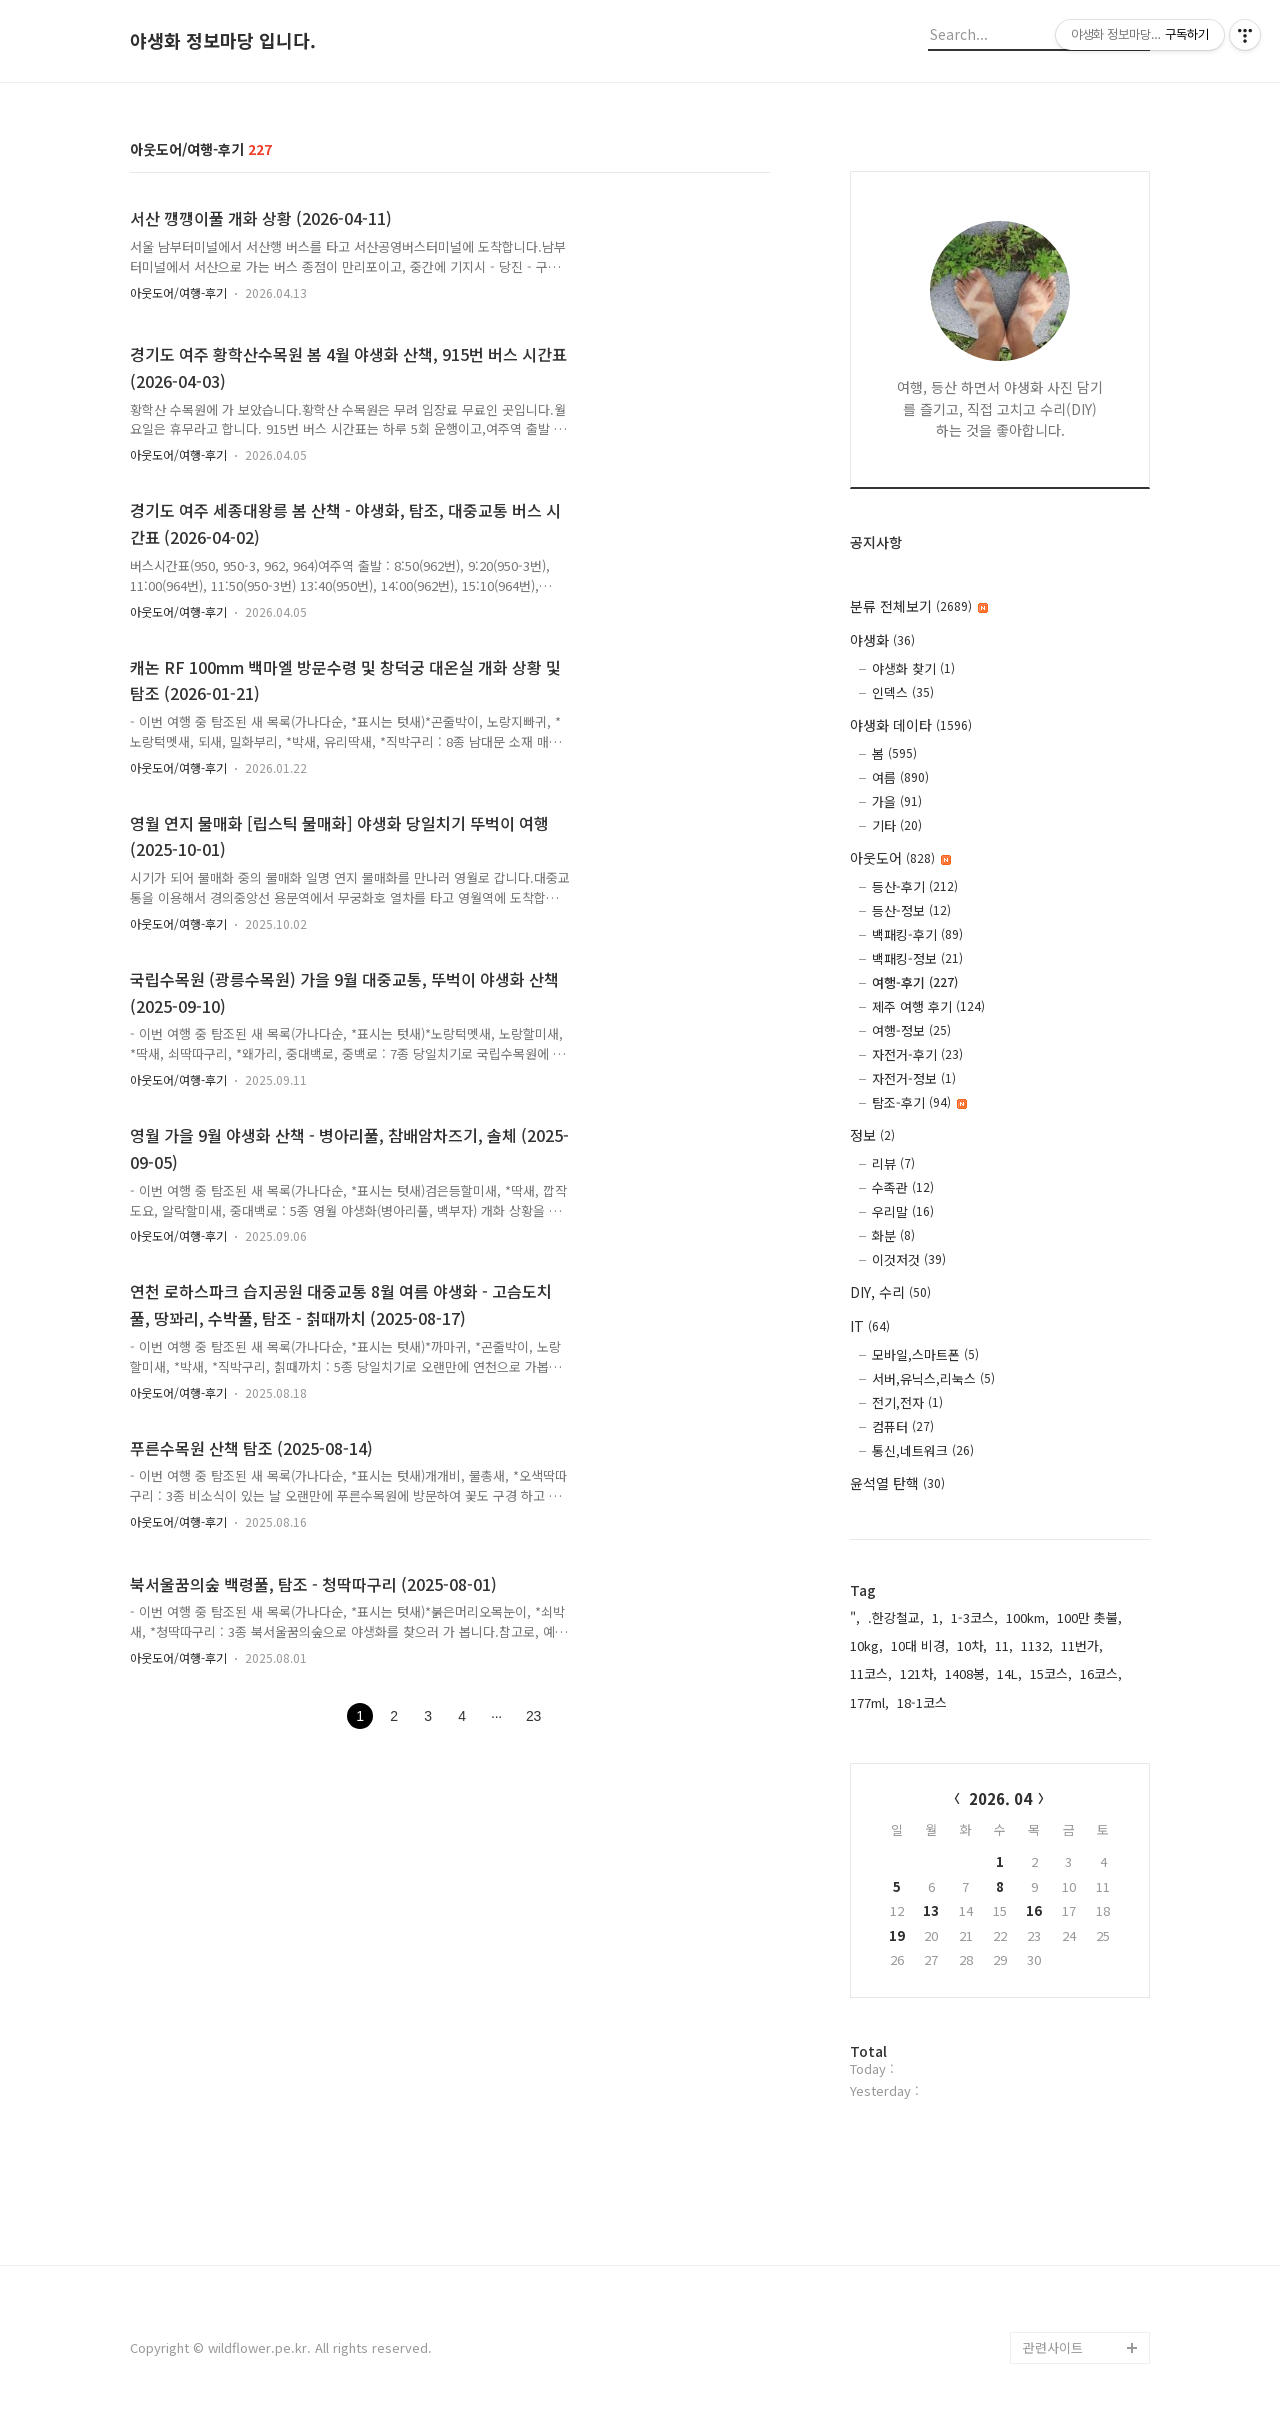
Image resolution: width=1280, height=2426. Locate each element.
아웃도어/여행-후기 (178, 292)
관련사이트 (1053, 2347)
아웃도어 (900, 858)
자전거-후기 (917, 1054)
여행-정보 (911, 1030)
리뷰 (893, 1163)
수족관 (903, 1187)
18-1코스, (924, 1702)
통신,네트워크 (923, 1450)
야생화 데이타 (911, 725)
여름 (900, 777)
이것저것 (909, 1259)
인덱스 (903, 692)
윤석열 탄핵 (897, 1483)
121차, (918, 1673)
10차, (972, 1645)
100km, (1027, 1617)
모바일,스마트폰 (925, 1354)
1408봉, (967, 1673)
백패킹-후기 (917, 934)
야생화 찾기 (913, 668)
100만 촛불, (1089, 1617)
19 (897, 1935)
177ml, (869, 1702)
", (855, 1617)
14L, (1009, 1673)
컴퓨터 (903, 1426)
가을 (897, 801)
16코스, (1101, 1673)
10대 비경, (920, 1645)
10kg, (866, 1645)
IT (870, 1326)
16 (1034, 1910)
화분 (893, 1235)
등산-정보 (911, 910)
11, (1004, 1645)
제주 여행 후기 (928, 1006)
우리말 (903, 1211)
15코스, (1051, 1673)
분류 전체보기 (919, 606)
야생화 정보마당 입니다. (223, 41)
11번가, (1082, 1645)
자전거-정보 (914, 1078)
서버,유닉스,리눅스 (933, 1378)
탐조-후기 (919, 1102)
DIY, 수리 (890, 1292)
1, (937, 1617)
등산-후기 (915, 886)
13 (931, 1910)
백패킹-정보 (917, 958)
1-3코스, (974, 1617)
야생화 (882, 640)
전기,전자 (907, 1402)
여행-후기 (915, 982)
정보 (872, 1135)
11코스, (871, 1673)
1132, (1037, 1645)
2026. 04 (1000, 1798)
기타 (897, 825)
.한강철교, (896, 1617)
